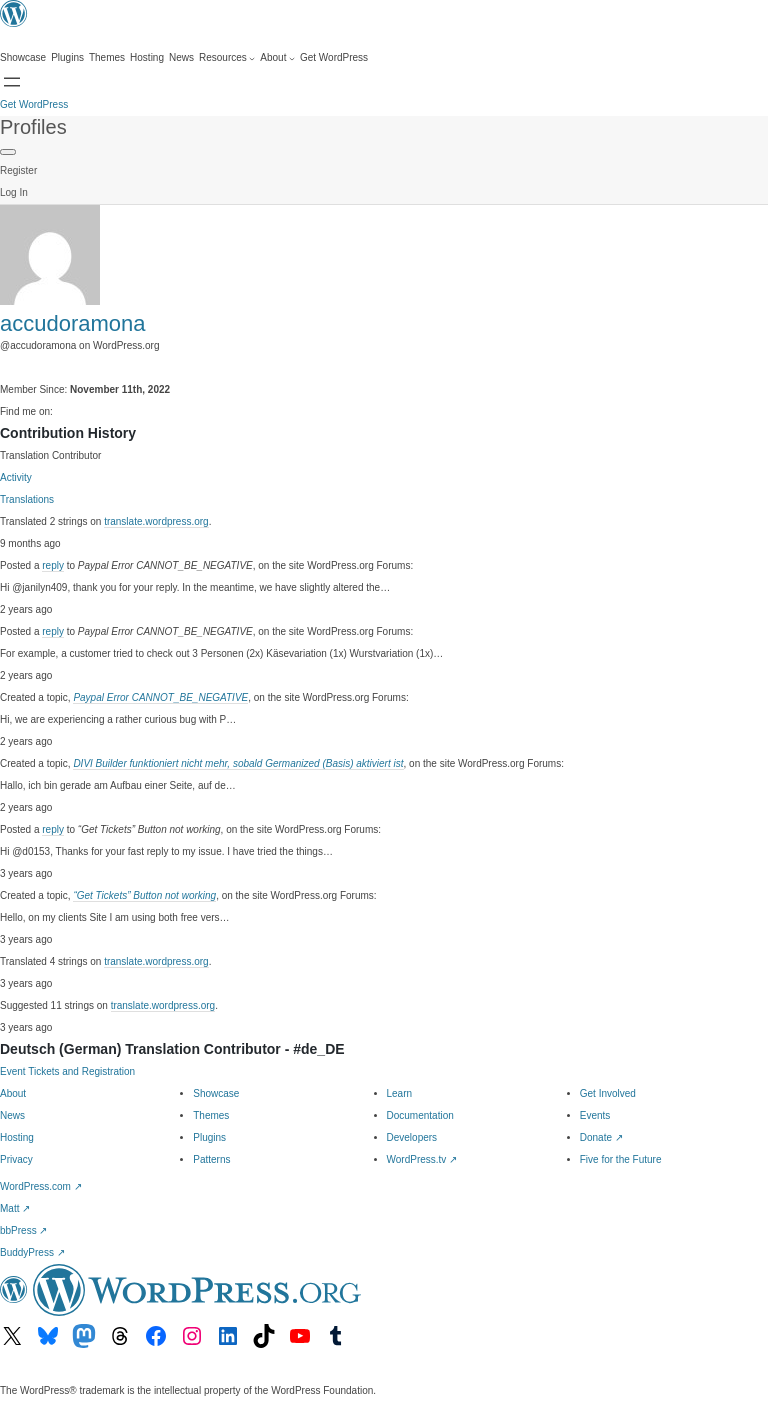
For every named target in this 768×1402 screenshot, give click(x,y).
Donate (601, 1137)
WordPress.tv (422, 1159)
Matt (15, 1208)
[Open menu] (12, 82)
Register (18, 170)
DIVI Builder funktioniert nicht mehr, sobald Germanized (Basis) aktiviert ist (238, 763)
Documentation (420, 1115)
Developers (412, 1137)
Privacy (16, 1159)
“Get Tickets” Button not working (144, 895)
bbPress (23, 1230)
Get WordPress (34, 104)
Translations (27, 499)
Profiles (33, 127)
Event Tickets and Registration (67, 1071)
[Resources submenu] (227, 58)
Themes (211, 1115)
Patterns (211, 1159)
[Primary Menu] (8, 152)
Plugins (209, 1137)
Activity (16, 477)
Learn (400, 1093)
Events (595, 1115)
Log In (14, 192)
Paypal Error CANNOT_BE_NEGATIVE (160, 697)
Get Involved (608, 1093)
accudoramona (73, 323)
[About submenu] (277, 58)
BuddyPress (32, 1252)
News (12, 1115)
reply (53, 565)
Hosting (17, 1137)
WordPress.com (41, 1186)
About (13, 1093)
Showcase (216, 1093)
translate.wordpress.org (156, 521)
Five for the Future (621, 1159)
